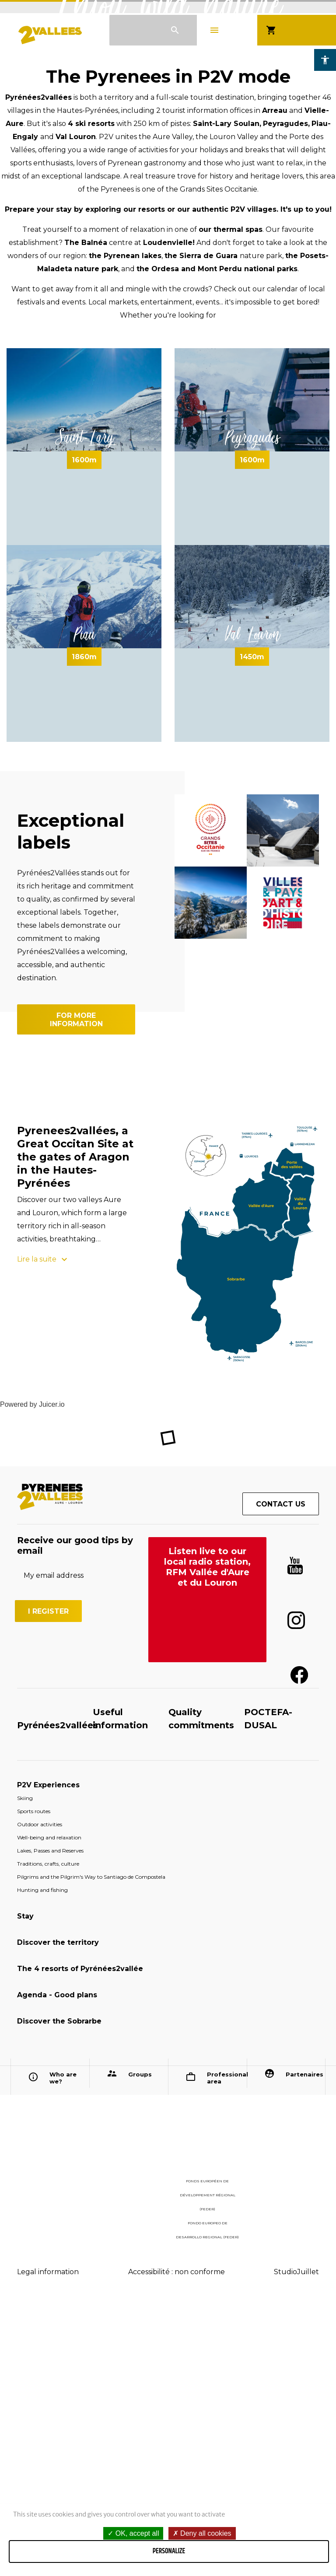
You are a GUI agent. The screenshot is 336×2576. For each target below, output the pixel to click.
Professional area (224, 2345)
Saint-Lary (84, 704)
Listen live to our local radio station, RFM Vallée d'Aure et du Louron (207, 1834)
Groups (140, 2341)
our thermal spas (230, 496)
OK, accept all (133, 2533)
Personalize (169, 2551)
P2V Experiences (48, 2052)
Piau (84, 901)
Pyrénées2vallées (57, 1992)
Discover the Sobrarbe (59, 2288)
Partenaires (302, 2341)
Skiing (25, 2065)
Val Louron (252, 901)
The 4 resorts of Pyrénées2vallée (80, 2235)
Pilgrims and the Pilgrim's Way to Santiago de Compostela (91, 2143)
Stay (25, 2183)
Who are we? (63, 2345)
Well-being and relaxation (49, 2104)
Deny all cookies (202, 2533)
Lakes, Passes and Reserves (50, 2117)
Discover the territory (58, 2209)
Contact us (280, 1771)
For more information (76, 1286)
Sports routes (33, 2078)
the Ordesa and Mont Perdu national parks (217, 535)
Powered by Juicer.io (32, 1671)
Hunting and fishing (42, 2156)
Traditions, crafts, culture (48, 2130)
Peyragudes (252, 704)
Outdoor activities (39, 2091)
